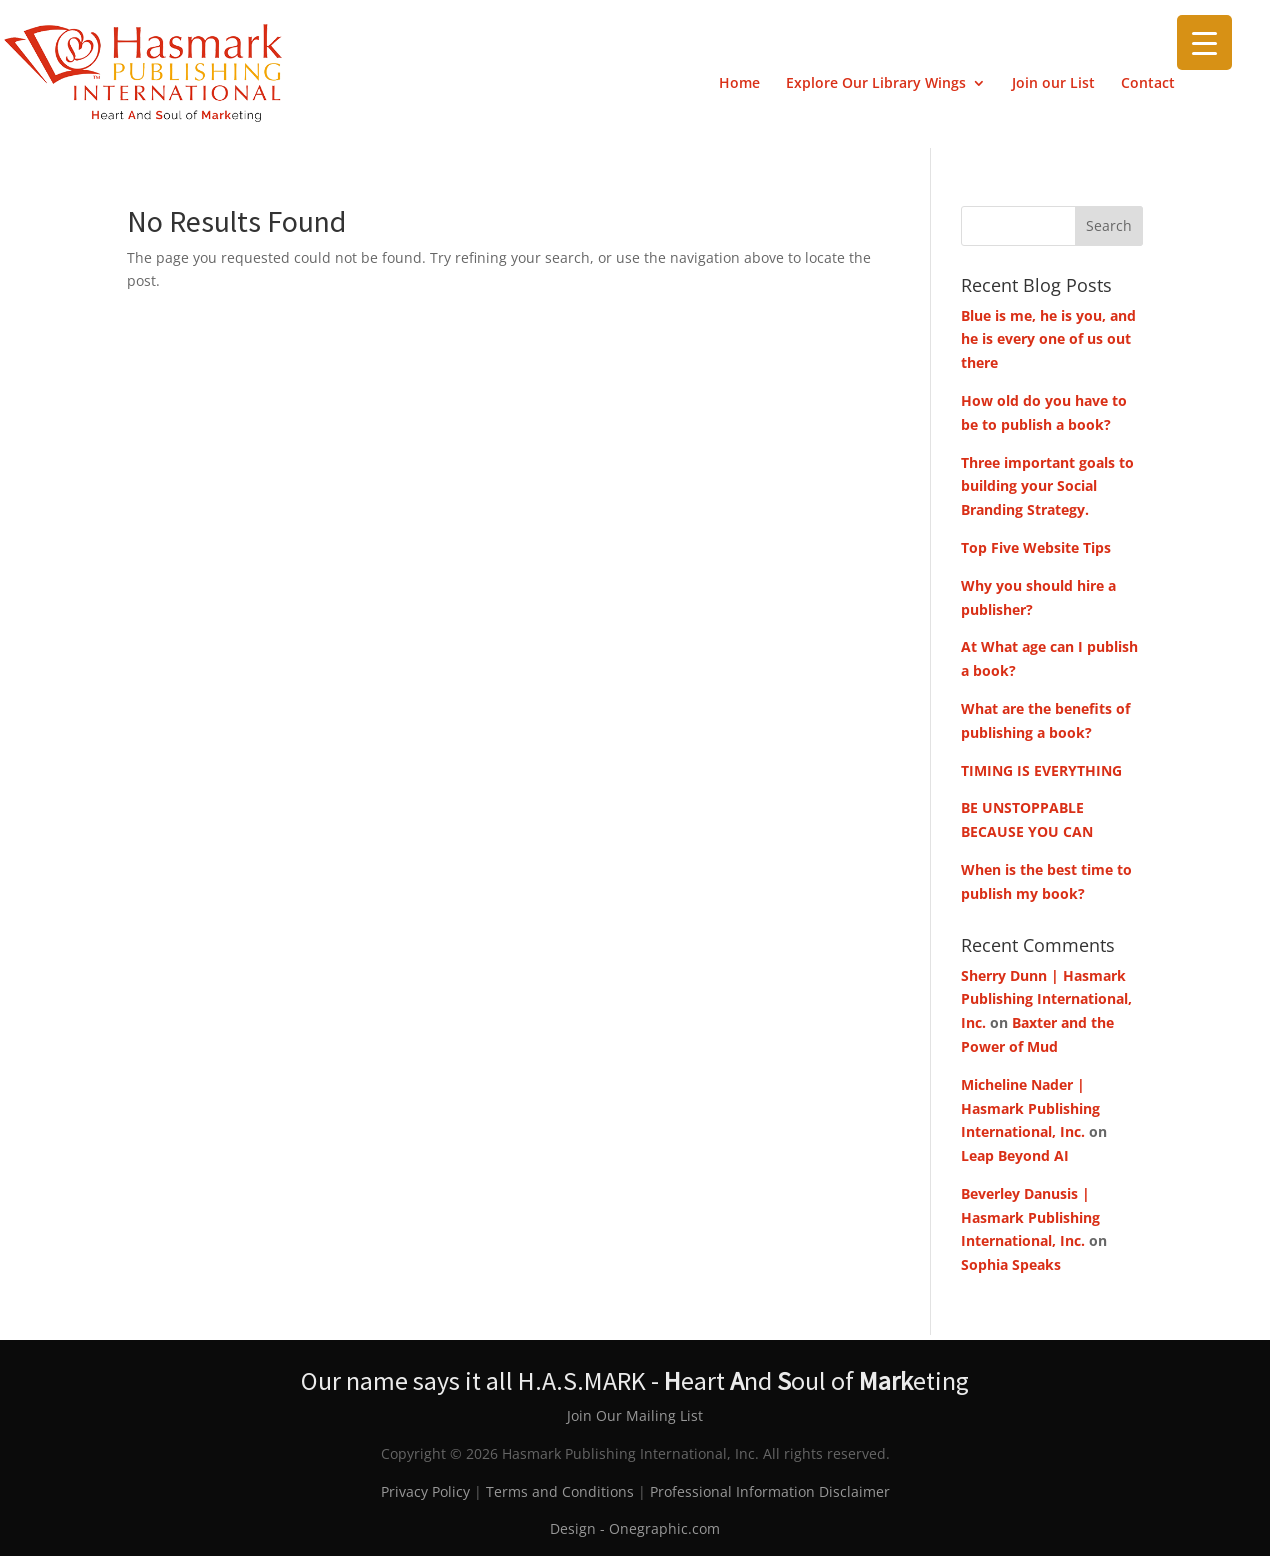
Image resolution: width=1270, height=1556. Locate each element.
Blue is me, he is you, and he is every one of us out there (1048, 339)
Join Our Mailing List (635, 1415)
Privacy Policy (425, 1491)
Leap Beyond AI (1015, 1155)
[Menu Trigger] (1204, 42)
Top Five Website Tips (1036, 547)
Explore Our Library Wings (876, 84)
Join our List (1053, 84)
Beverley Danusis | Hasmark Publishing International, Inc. (1030, 1217)
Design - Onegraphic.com (635, 1528)
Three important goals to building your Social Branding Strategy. (1047, 486)
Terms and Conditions (560, 1491)
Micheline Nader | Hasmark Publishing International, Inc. (1030, 1108)
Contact (1148, 84)
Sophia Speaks (1011, 1264)
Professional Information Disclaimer (770, 1491)
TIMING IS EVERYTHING (1041, 770)
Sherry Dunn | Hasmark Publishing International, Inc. (1046, 999)
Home (739, 84)
